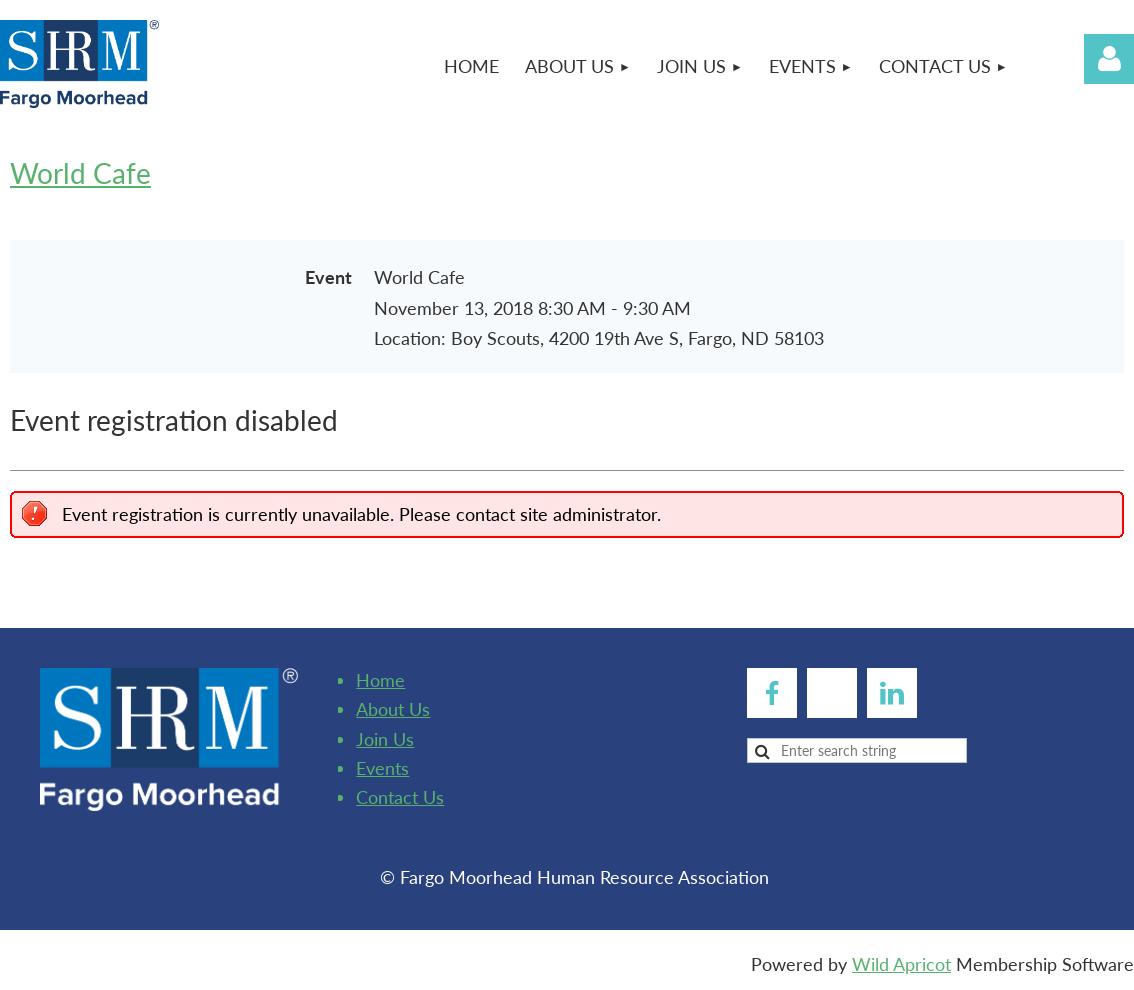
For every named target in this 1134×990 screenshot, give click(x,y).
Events (382, 768)
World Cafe (80, 173)
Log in (1109, 59)
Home (380, 680)
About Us (393, 709)
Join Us (385, 739)
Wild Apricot (901, 964)
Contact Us (400, 797)
